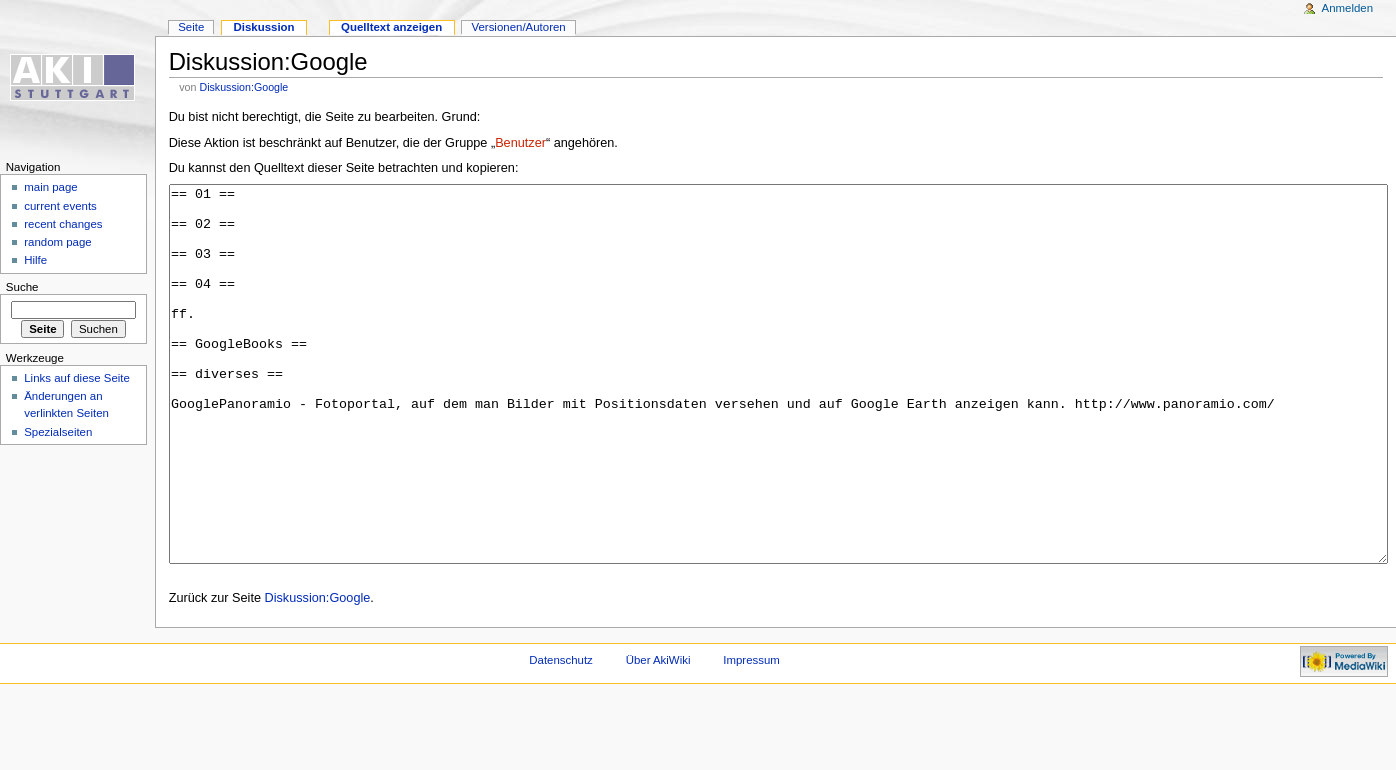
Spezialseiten (58, 432)
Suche (22, 287)
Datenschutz (561, 735)
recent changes (63, 224)
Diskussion (263, 27)
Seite (191, 27)
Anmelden (1348, 8)
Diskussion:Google (243, 87)
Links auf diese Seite (77, 378)
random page (58, 242)
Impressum (751, 735)
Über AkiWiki (658, 735)
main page (51, 187)
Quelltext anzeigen (391, 27)
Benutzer (520, 143)
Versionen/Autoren (518, 27)
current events (60, 206)
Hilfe (35, 260)
